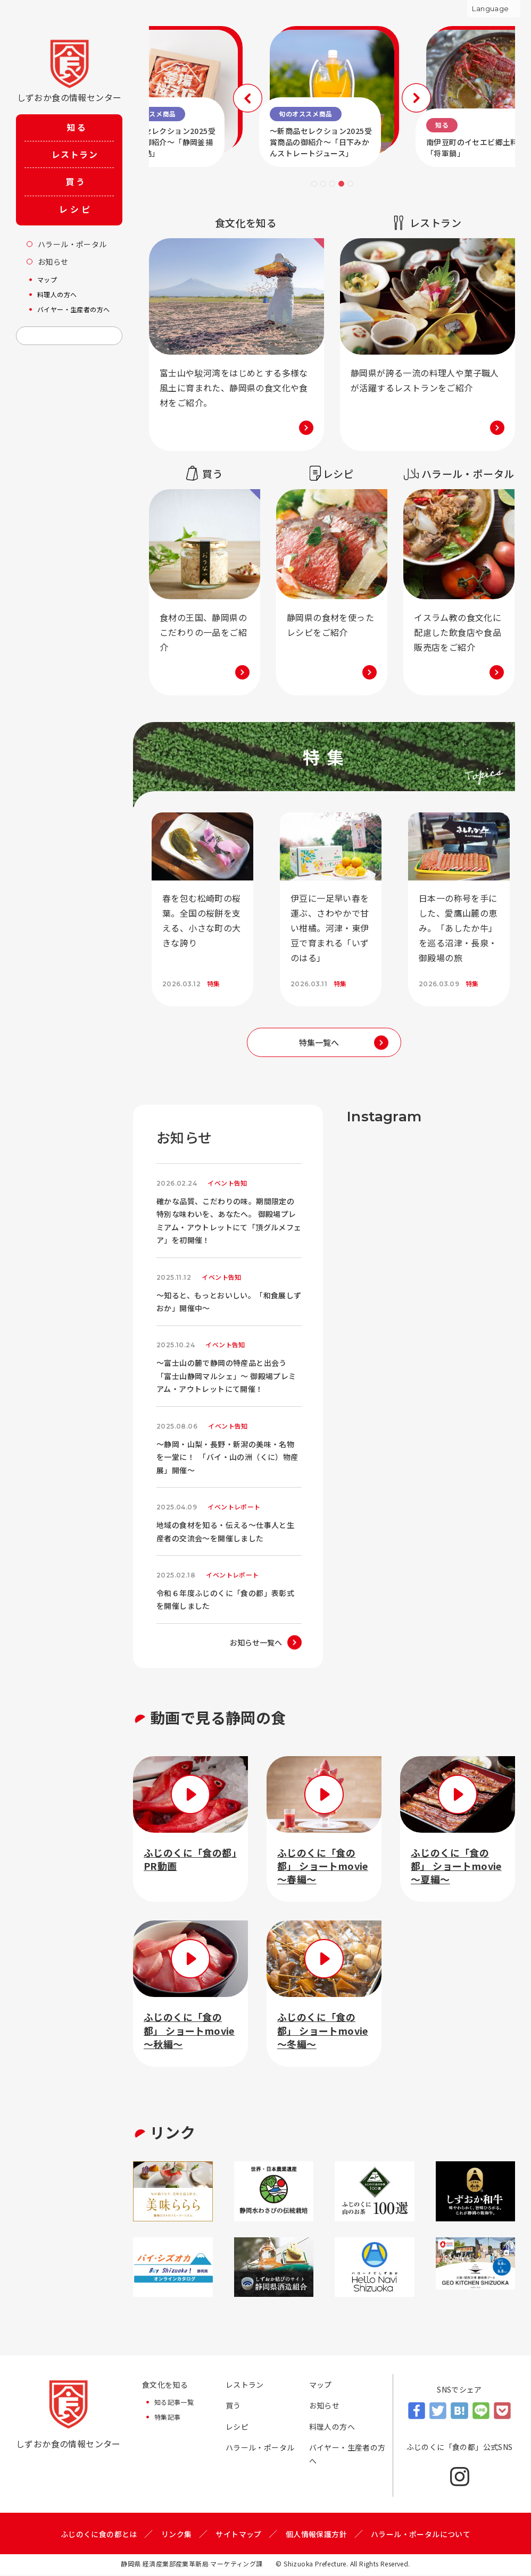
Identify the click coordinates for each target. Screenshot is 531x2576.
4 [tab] (341, 184)
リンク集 (176, 2534)
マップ (320, 2385)
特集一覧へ (319, 1042)
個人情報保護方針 (316, 2534)
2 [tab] (323, 184)
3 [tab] (332, 184)
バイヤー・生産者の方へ (347, 2454)
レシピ (237, 2427)
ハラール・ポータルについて (420, 2534)
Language (490, 8)
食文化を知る (165, 2385)
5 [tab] (350, 184)
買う (233, 2406)
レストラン (245, 2385)
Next (415, 98)
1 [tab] (314, 184)
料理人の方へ (332, 2427)
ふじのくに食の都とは (99, 2534)
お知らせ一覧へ (256, 1643)
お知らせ (324, 2406)
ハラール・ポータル (260, 2448)
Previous (248, 98)
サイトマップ (238, 2534)
